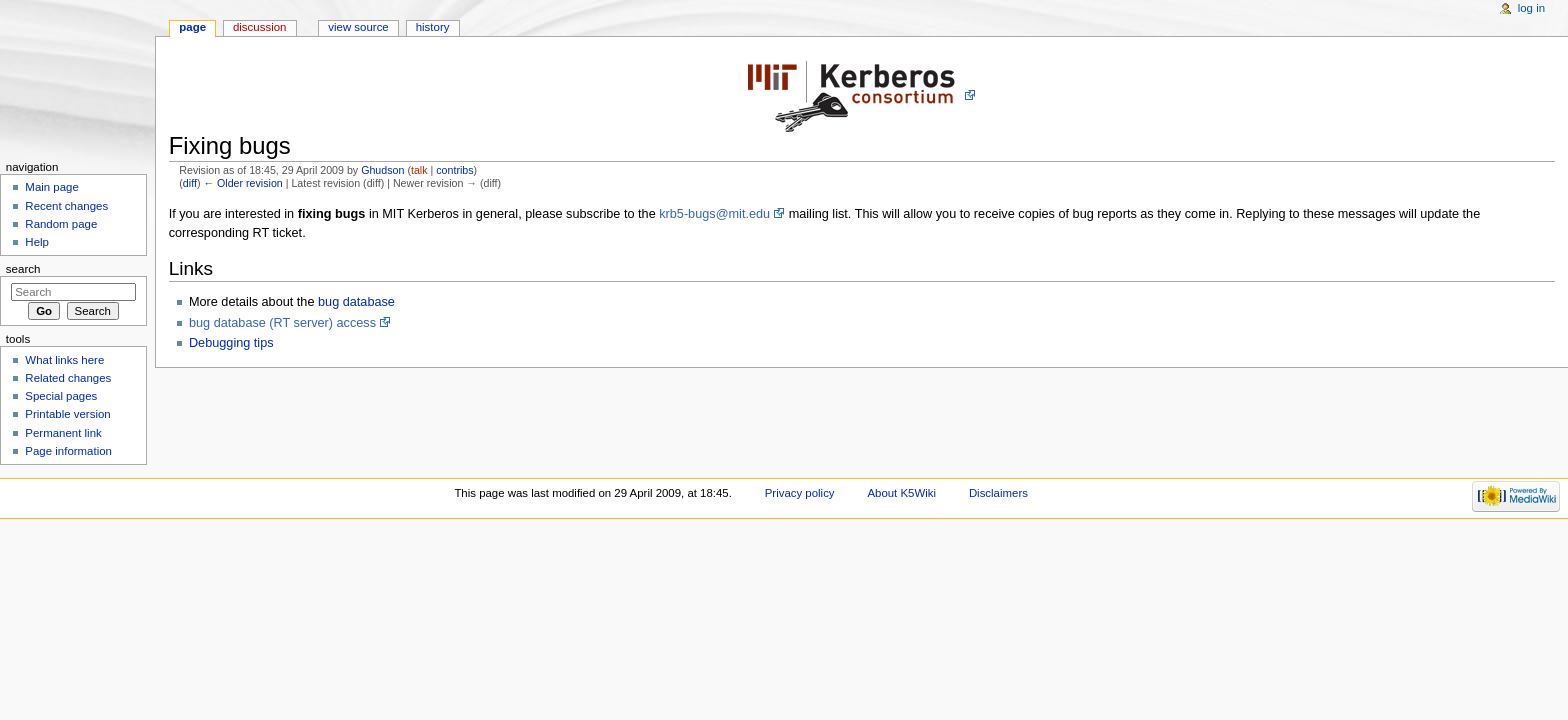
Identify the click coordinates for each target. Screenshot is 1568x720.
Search (23, 269)
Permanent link (63, 433)
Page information (68, 451)
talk (419, 170)
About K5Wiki (901, 493)
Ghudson (382, 170)
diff (190, 183)
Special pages (61, 396)
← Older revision (242, 183)
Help (37, 242)
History (433, 27)
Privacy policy (800, 493)
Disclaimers (998, 493)
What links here (64, 360)
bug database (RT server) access (282, 323)
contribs (454, 170)
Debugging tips (231, 343)
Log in (1531, 8)
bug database (356, 302)
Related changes (68, 378)
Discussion (259, 27)
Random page (61, 224)
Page (192, 27)
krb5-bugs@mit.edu (714, 214)
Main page (52, 187)
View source (358, 27)
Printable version (67, 414)
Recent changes (66, 206)
